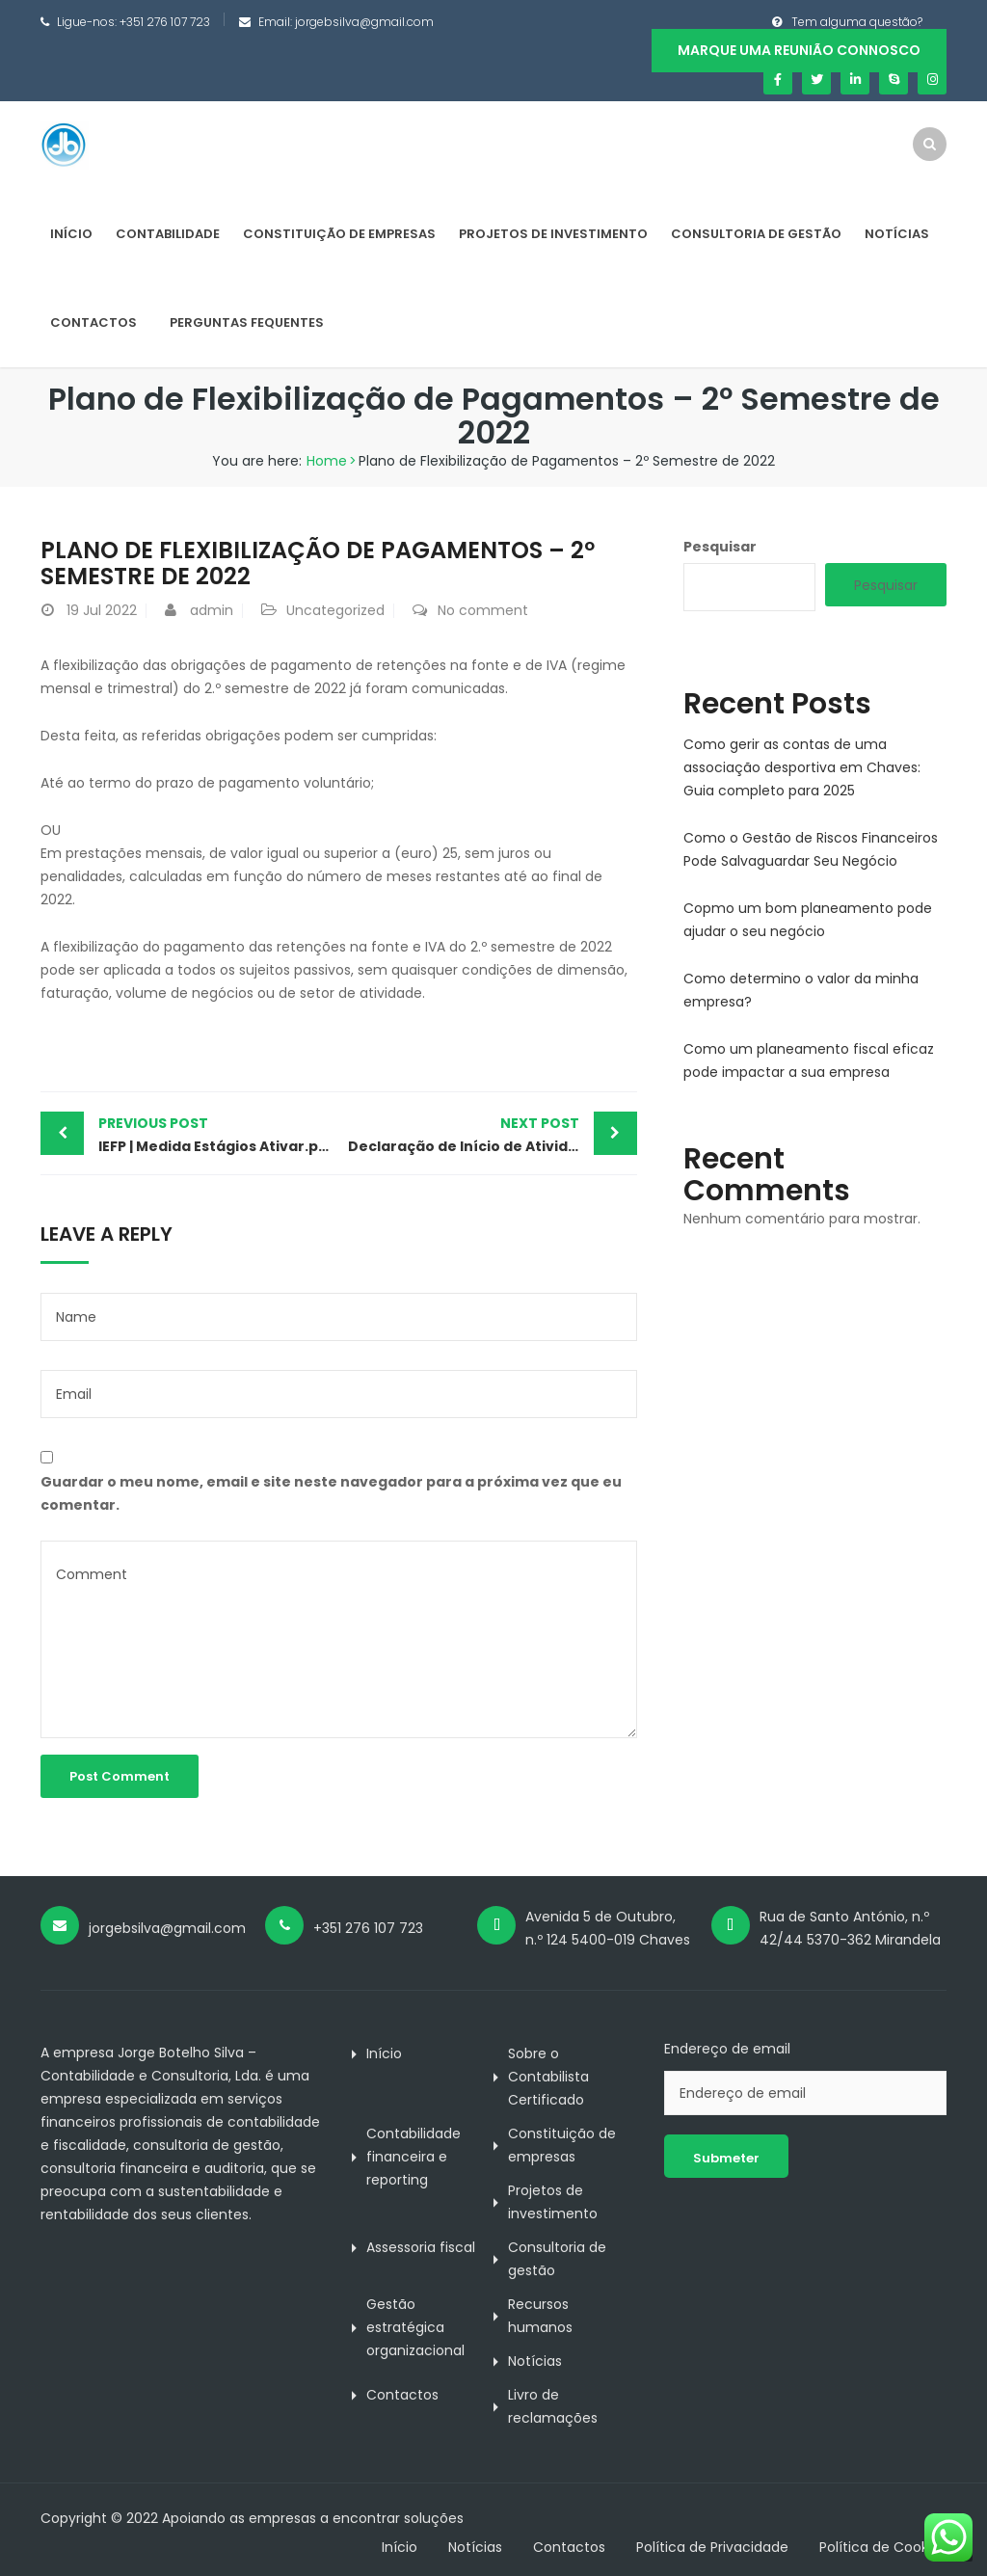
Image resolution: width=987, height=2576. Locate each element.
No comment (483, 610)
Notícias (897, 234)
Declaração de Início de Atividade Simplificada (492, 1134)
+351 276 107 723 (165, 21)
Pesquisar (720, 546)
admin (211, 610)
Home (327, 460)
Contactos (93, 322)
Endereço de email (727, 2048)
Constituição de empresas (339, 234)
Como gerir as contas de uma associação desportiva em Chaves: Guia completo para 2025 (801, 767)
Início (71, 234)
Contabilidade (168, 234)
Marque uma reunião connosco (799, 50)
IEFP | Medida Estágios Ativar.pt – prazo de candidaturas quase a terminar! (218, 1134)
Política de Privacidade (712, 2547)
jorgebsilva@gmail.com (364, 21)
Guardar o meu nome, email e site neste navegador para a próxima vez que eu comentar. (331, 1493)
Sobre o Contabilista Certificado (548, 2076)
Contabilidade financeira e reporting (413, 2156)
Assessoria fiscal (420, 2247)
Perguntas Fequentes (247, 322)
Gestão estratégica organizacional (415, 2327)
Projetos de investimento (553, 234)
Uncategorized (335, 610)
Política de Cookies (883, 2547)
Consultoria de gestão (756, 234)
